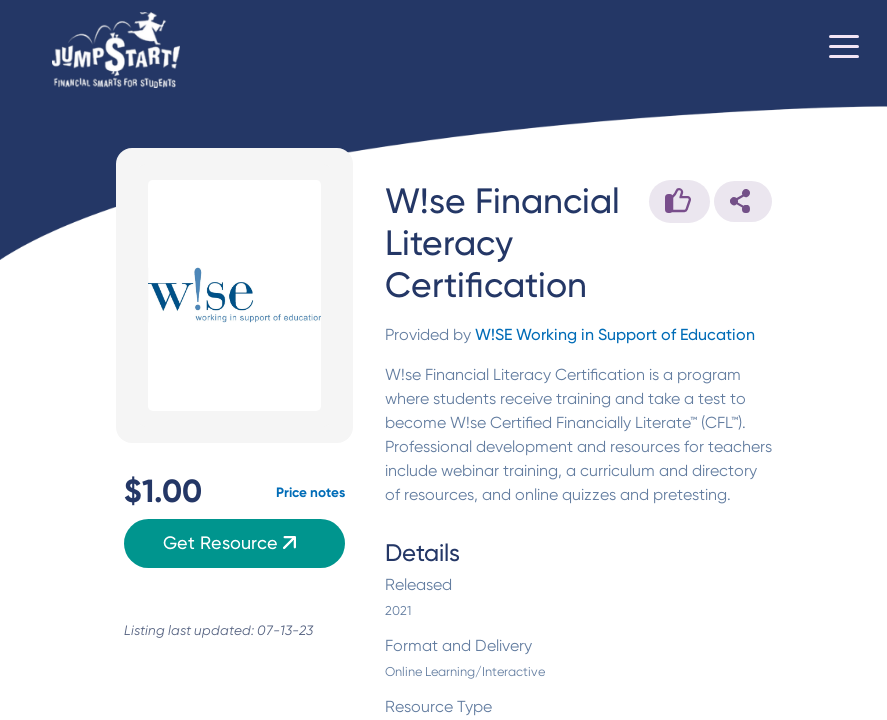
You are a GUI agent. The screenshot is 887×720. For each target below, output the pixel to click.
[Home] (116, 50)
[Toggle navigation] (844, 50)
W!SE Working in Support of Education (615, 334)
